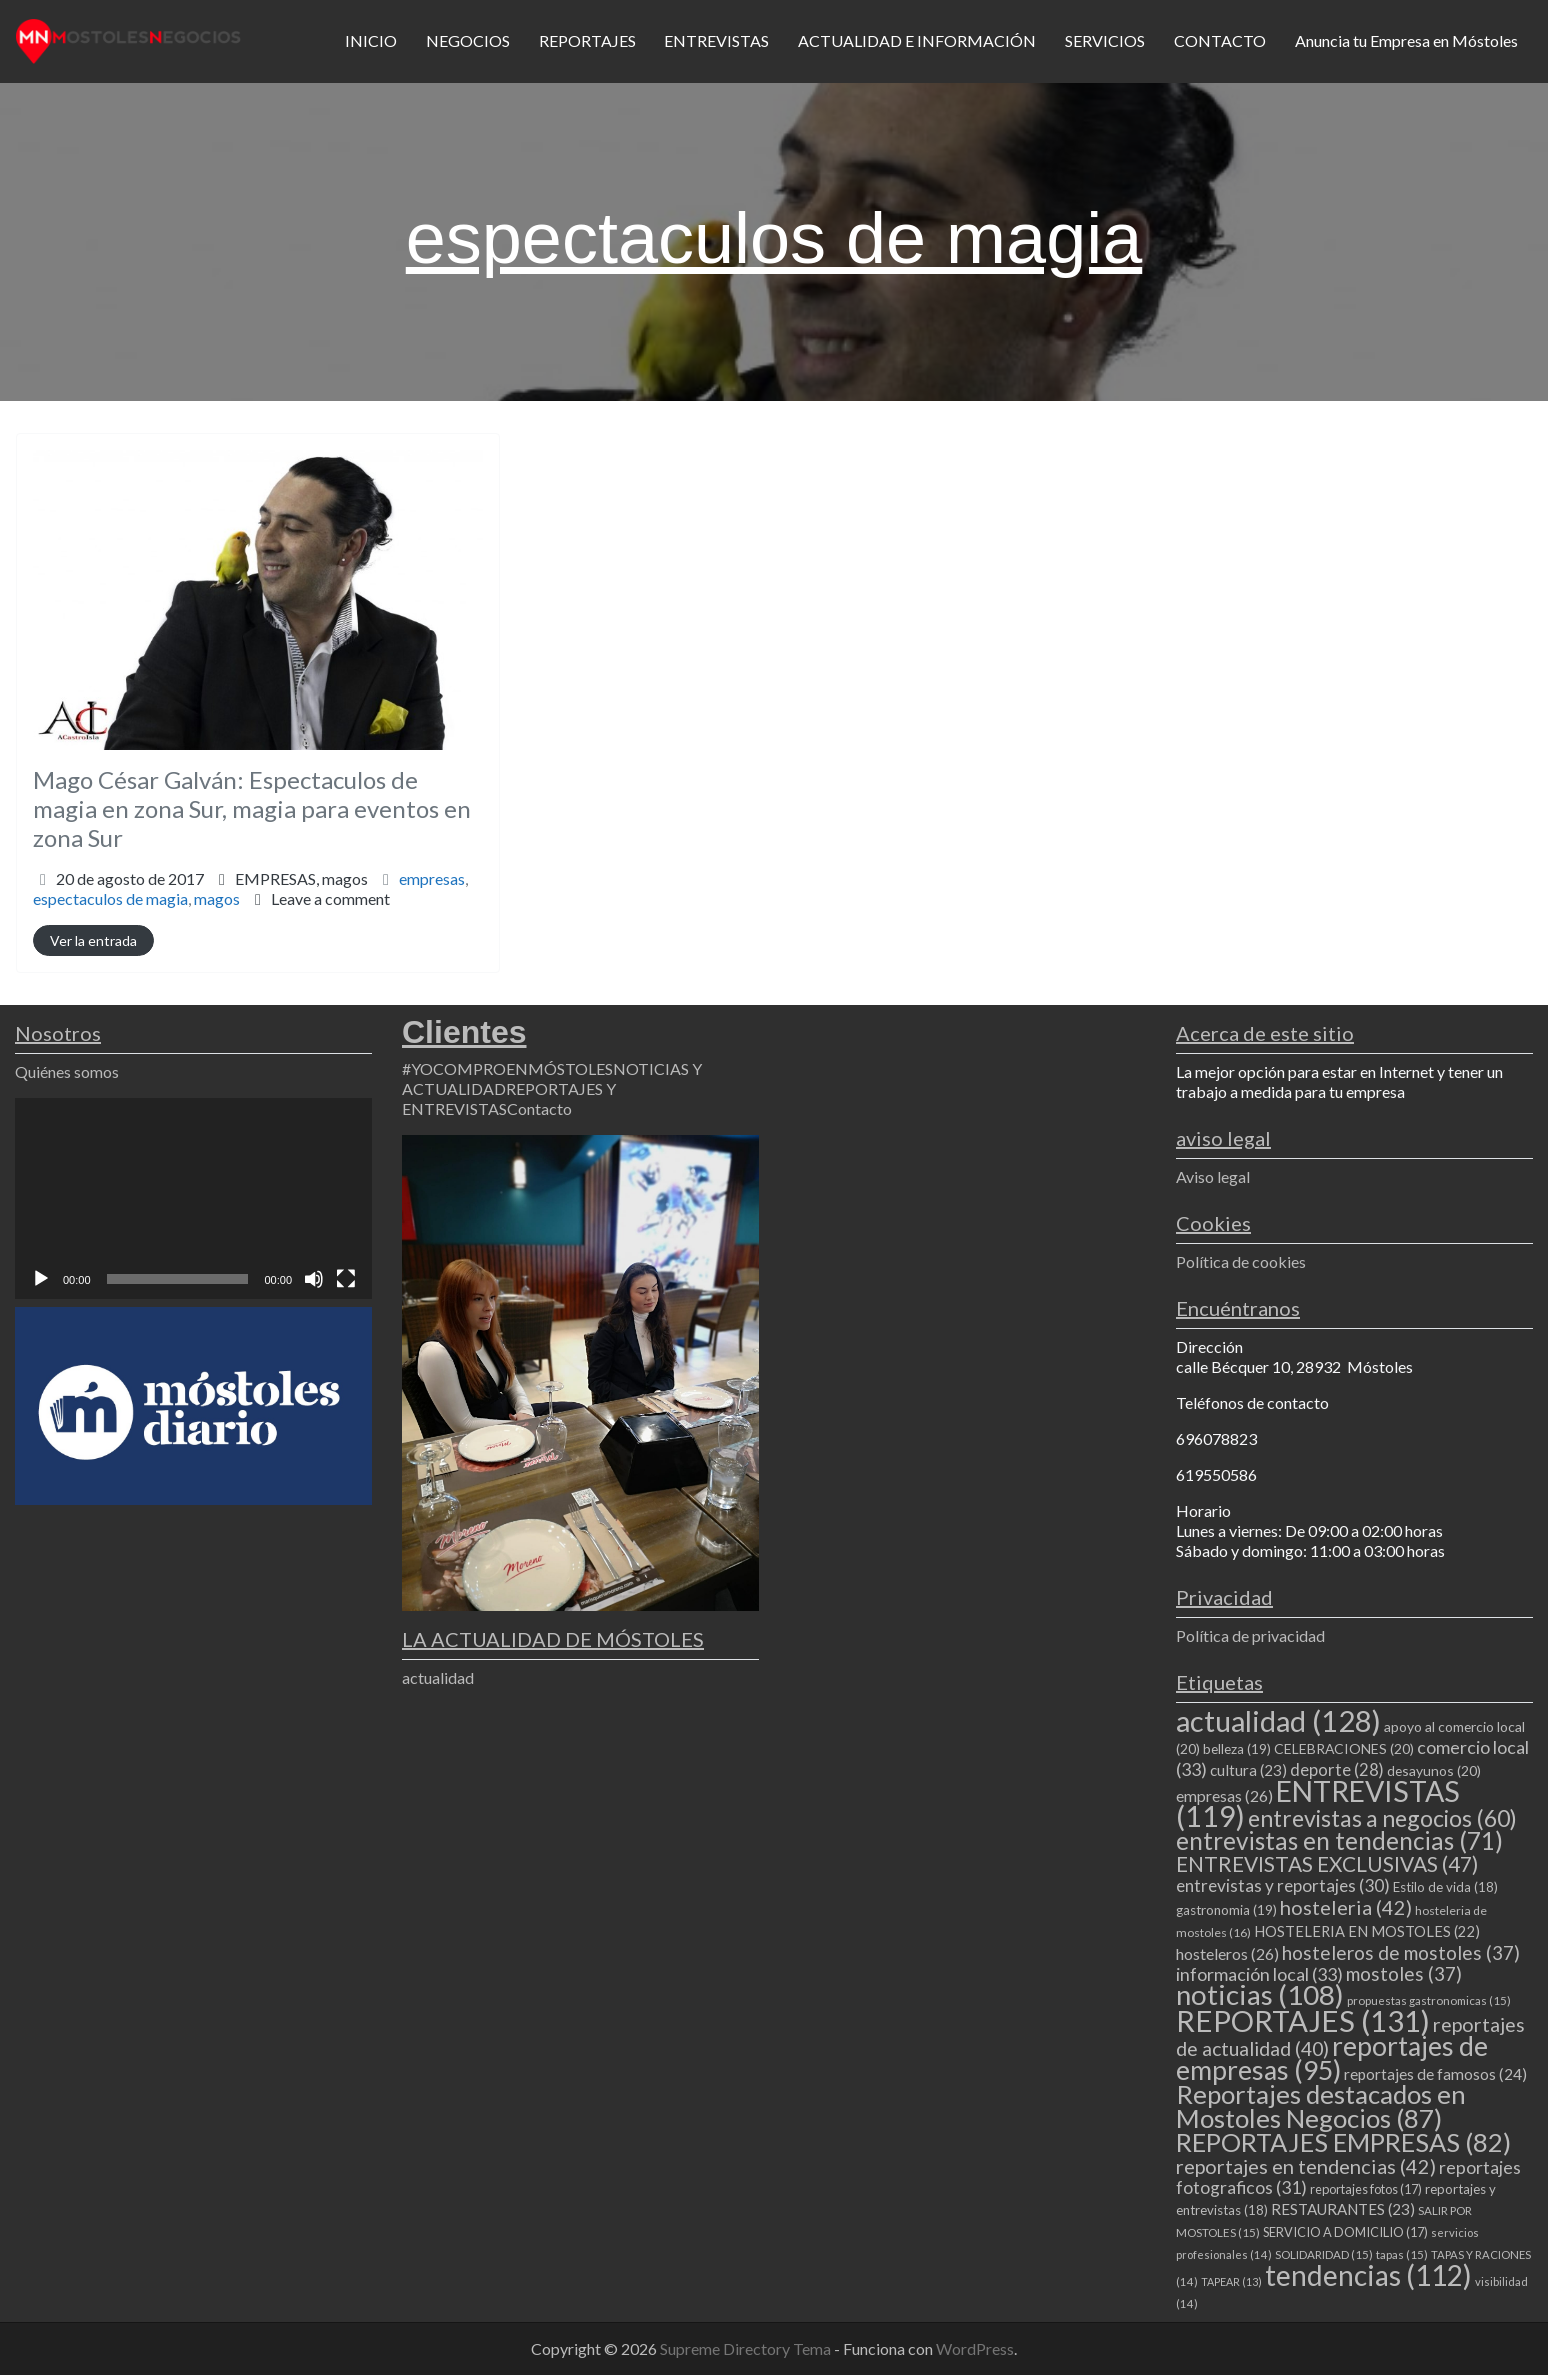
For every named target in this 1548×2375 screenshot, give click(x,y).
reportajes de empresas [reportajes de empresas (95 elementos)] (1332, 2058)
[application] (193, 1198)
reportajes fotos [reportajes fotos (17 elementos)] (1366, 2189)
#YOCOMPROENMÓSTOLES (507, 1068)
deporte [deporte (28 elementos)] (1337, 1770)
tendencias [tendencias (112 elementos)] (1368, 2275)
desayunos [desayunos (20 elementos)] (1434, 1770)
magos (345, 878)
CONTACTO (1220, 40)
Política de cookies (1241, 1261)
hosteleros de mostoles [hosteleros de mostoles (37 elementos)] (1401, 1952)
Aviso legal (1213, 1176)
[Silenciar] (314, 1279)
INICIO (371, 40)
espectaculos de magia (110, 898)
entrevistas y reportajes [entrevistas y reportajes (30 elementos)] (1283, 1885)
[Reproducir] (41, 1279)
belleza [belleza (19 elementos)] (1237, 1749)
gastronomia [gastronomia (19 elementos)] (1226, 1910)
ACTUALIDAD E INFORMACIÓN (917, 40)
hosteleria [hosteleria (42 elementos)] (1346, 1907)
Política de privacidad (1250, 1635)
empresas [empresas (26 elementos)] (1224, 1795)
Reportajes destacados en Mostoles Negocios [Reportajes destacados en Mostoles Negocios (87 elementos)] (1321, 2106)
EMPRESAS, (301, 878)
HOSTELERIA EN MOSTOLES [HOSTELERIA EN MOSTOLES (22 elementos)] (1367, 1931)
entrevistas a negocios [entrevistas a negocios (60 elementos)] (1382, 1818)
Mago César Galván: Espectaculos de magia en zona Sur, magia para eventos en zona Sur (252, 808)
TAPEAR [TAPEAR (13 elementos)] (1231, 2281)
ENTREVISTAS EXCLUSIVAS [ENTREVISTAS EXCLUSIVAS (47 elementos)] (1327, 1863)
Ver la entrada (93, 940)
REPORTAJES (587, 40)
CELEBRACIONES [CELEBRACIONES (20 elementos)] (1344, 1748)
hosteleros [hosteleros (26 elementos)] (1227, 1953)
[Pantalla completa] (346, 1279)
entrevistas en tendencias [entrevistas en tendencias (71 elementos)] (1339, 1840)
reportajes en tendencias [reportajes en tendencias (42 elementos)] (1306, 2166)
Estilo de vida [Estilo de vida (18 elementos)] (1445, 1887)
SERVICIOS (1105, 40)
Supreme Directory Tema (747, 2348)
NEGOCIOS (468, 40)
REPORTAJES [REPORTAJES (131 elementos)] (1303, 2020)
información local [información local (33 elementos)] (1259, 1974)
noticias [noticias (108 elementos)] (1260, 1994)
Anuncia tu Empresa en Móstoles (1406, 40)
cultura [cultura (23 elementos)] (1248, 1770)
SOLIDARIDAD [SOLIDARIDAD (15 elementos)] (1324, 2254)
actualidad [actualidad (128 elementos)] (1278, 1720)
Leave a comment (330, 898)
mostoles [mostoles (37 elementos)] (1404, 1973)
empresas (432, 878)
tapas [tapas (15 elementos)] (1402, 2254)
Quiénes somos (67, 1071)
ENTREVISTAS (716, 40)
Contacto (539, 1108)
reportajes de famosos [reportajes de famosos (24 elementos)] (1435, 2074)
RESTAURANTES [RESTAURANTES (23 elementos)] (1343, 2209)
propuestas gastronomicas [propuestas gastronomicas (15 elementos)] (1429, 2000)
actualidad (438, 1677)
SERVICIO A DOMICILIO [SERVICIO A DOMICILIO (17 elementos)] (1345, 2232)
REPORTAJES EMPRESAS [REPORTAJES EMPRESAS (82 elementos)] (1343, 2142)
